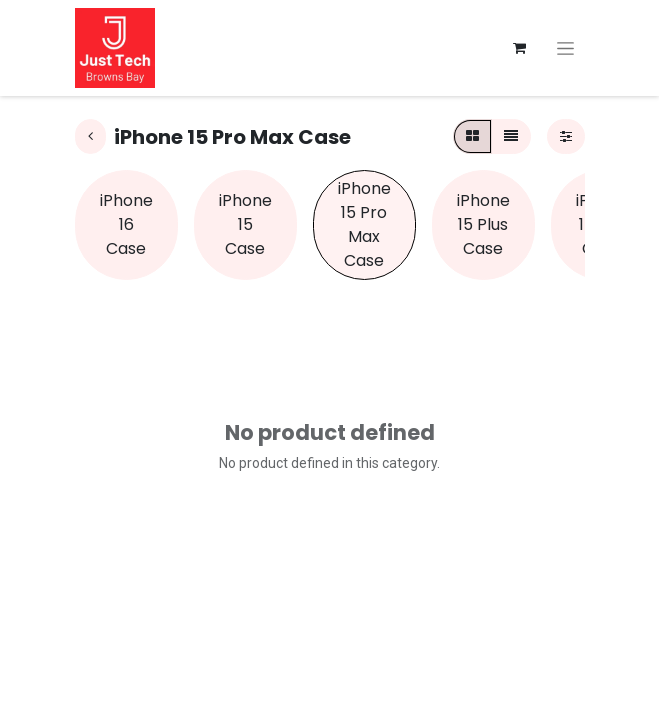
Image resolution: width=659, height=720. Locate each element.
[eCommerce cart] (520, 48)
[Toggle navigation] (565, 48)
